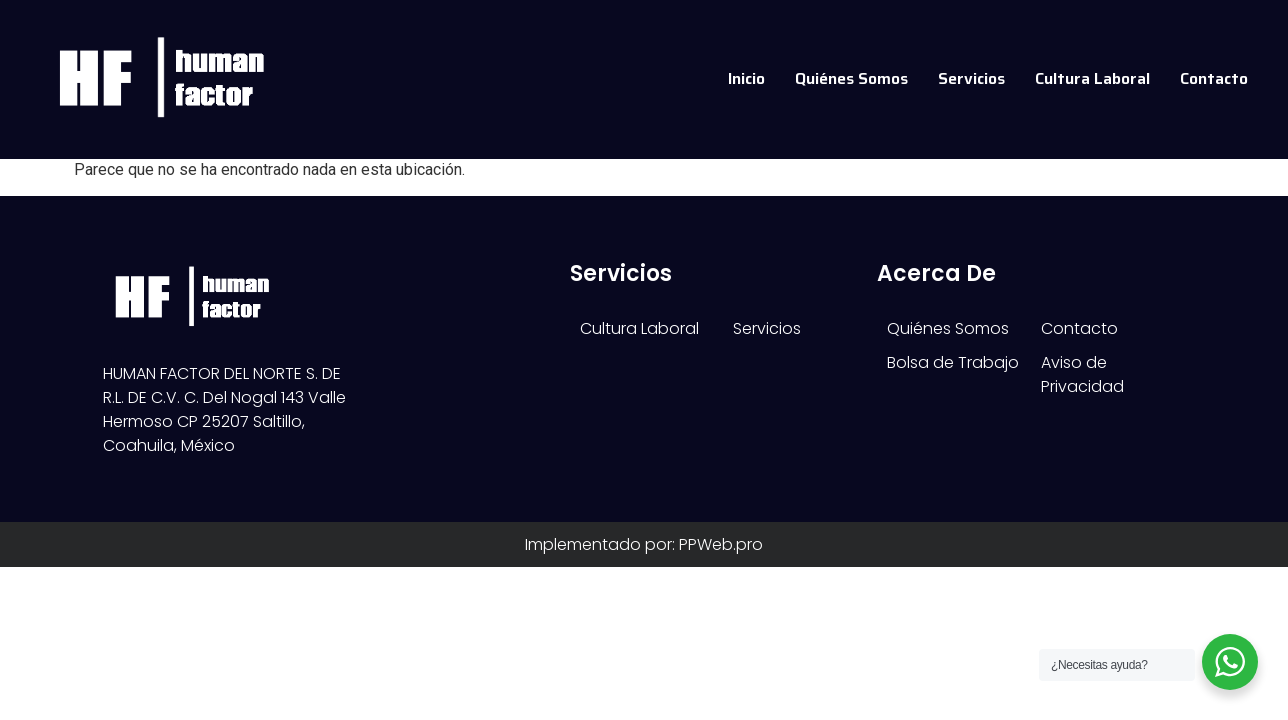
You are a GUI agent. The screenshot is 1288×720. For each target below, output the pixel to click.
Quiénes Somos (851, 78)
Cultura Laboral (1092, 78)
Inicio (746, 78)
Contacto (1214, 78)
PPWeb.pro (721, 616)
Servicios (971, 78)
